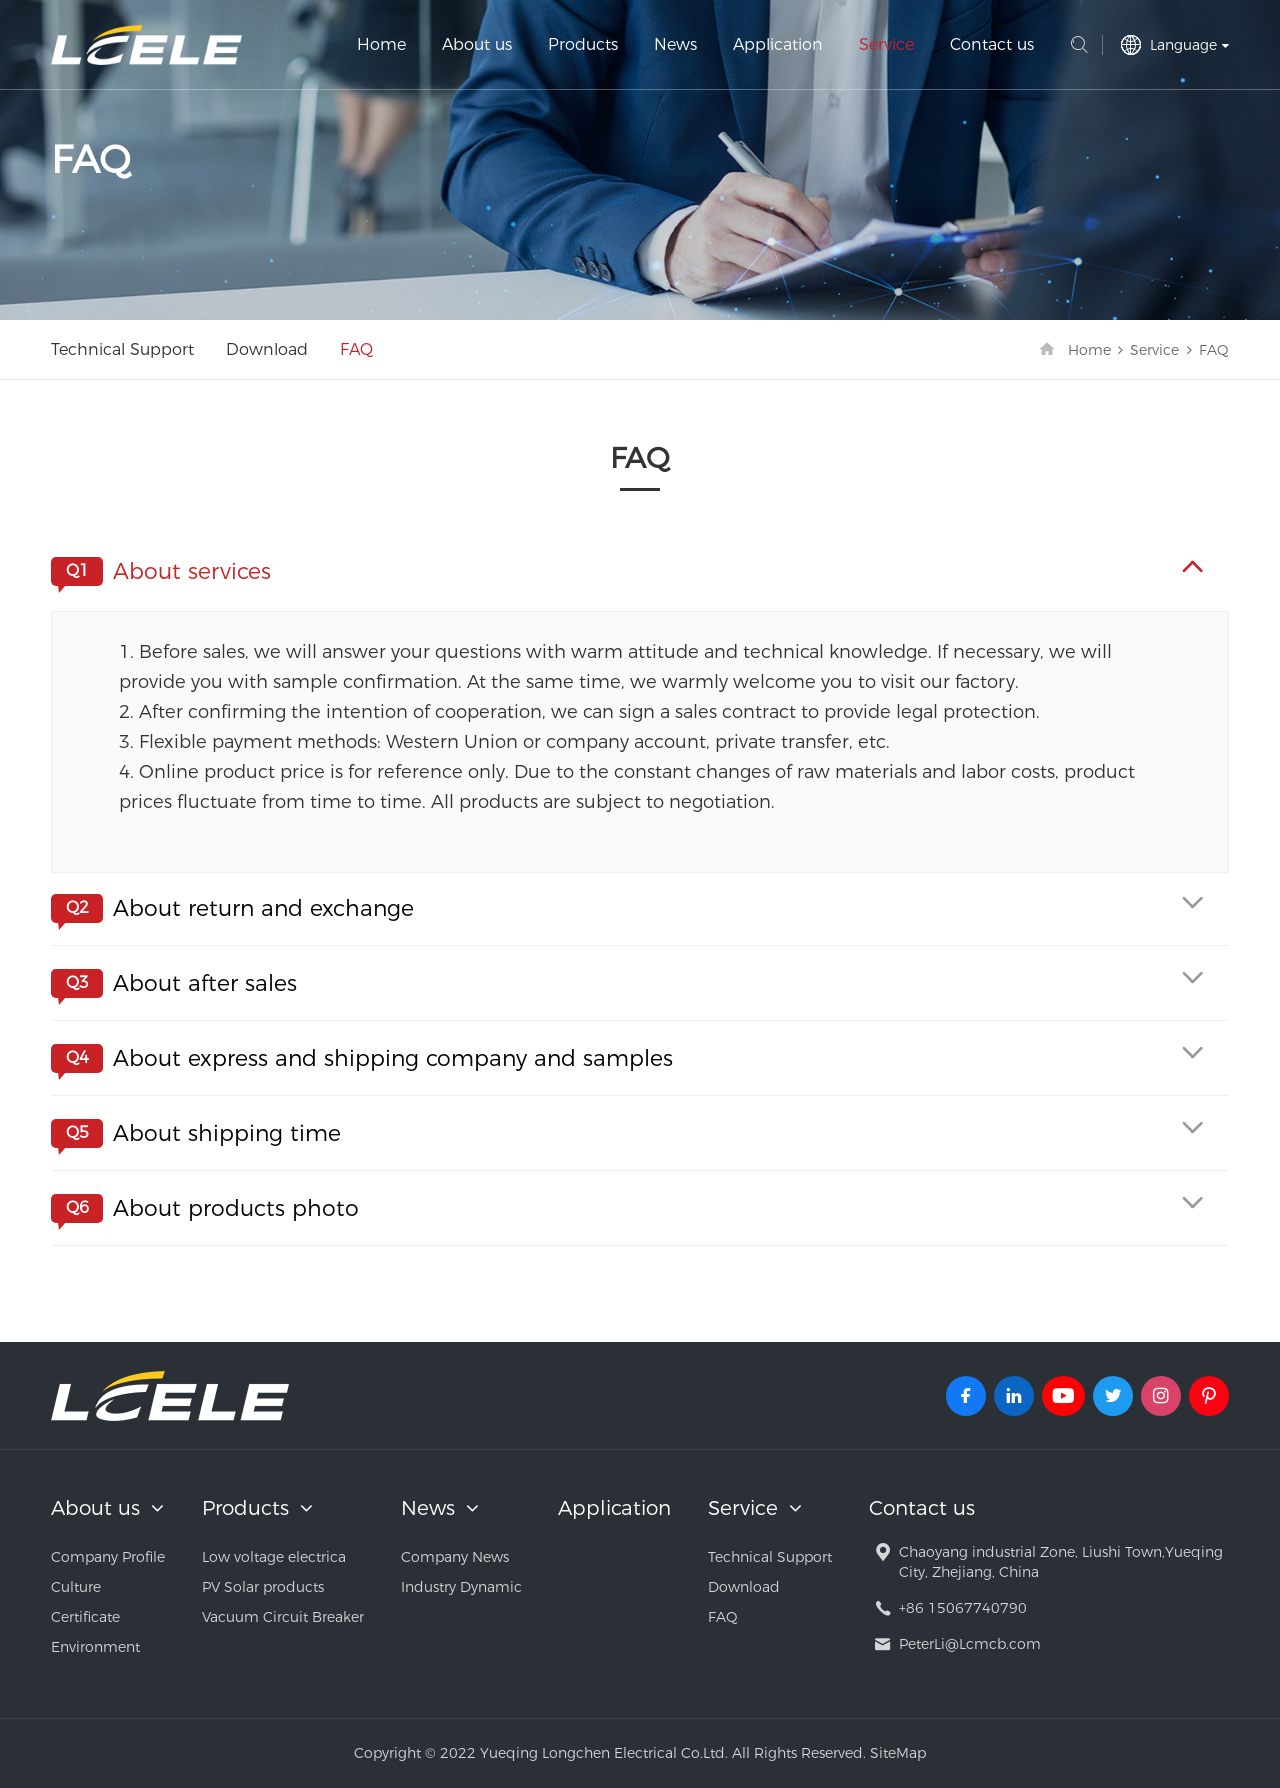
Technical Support (122, 349)
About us (477, 44)
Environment (95, 1647)
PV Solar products (263, 1587)
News (675, 44)
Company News (455, 1557)
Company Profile (108, 1557)
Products (583, 44)
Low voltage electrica (274, 1557)
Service (886, 44)
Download (267, 349)
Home (381, 44)
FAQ (356, 349)
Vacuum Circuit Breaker (283, 1617)
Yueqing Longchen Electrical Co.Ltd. (146, 45)
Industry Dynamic (461, 1587)
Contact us (992, 44)
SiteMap (898, 1753)
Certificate (85, 1617)
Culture (76, 1587)
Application (778, 44)
